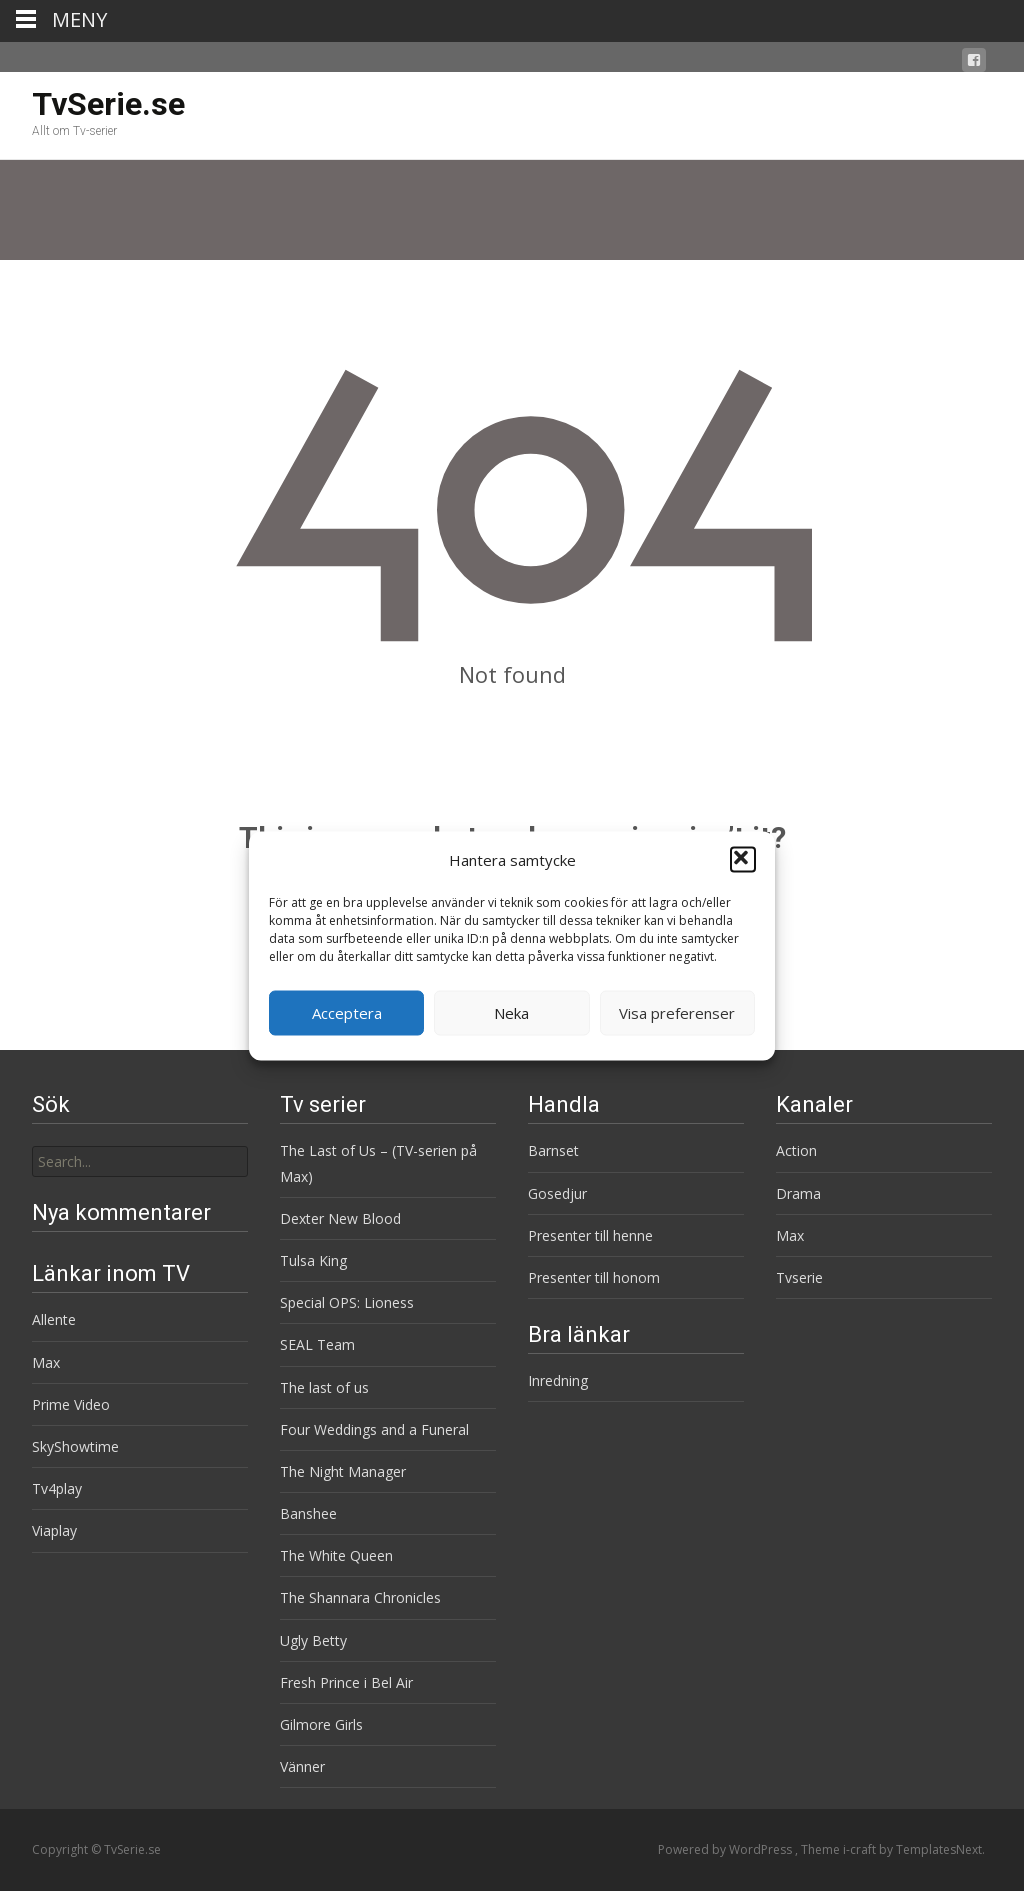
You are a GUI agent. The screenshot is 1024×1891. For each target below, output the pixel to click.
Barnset (553, 1150)
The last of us (324, 1387)
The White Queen (336, 1555)
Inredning (558, 1380)
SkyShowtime (75, 1446)
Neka (511, 1013)
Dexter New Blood (340, 1218)
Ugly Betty (313, 1640)
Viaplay (54, 1530)
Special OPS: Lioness (347, 1302)
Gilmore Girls (321, 1724)
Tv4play (57, 1488)
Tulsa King (313, 1260)
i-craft (861, 1849)
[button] (743, 860)
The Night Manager (343, 1471)
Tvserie (799, 1277)
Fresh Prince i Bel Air (346, 1682)
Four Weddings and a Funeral (374, 1429)
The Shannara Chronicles (360, 1597)
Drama (798, 1193)
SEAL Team (317, 1344)
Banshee (308, 1513)
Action (796, 1150)
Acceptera (347, 1013)
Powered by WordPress (726, 1849)
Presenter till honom (594, 1277)
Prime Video (71, 1404)
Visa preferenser (677, 1013)
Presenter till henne (590, 1235)
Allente (54, 1319)
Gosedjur (557, 1193)
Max (790, 1235)
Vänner (302, 1766)
